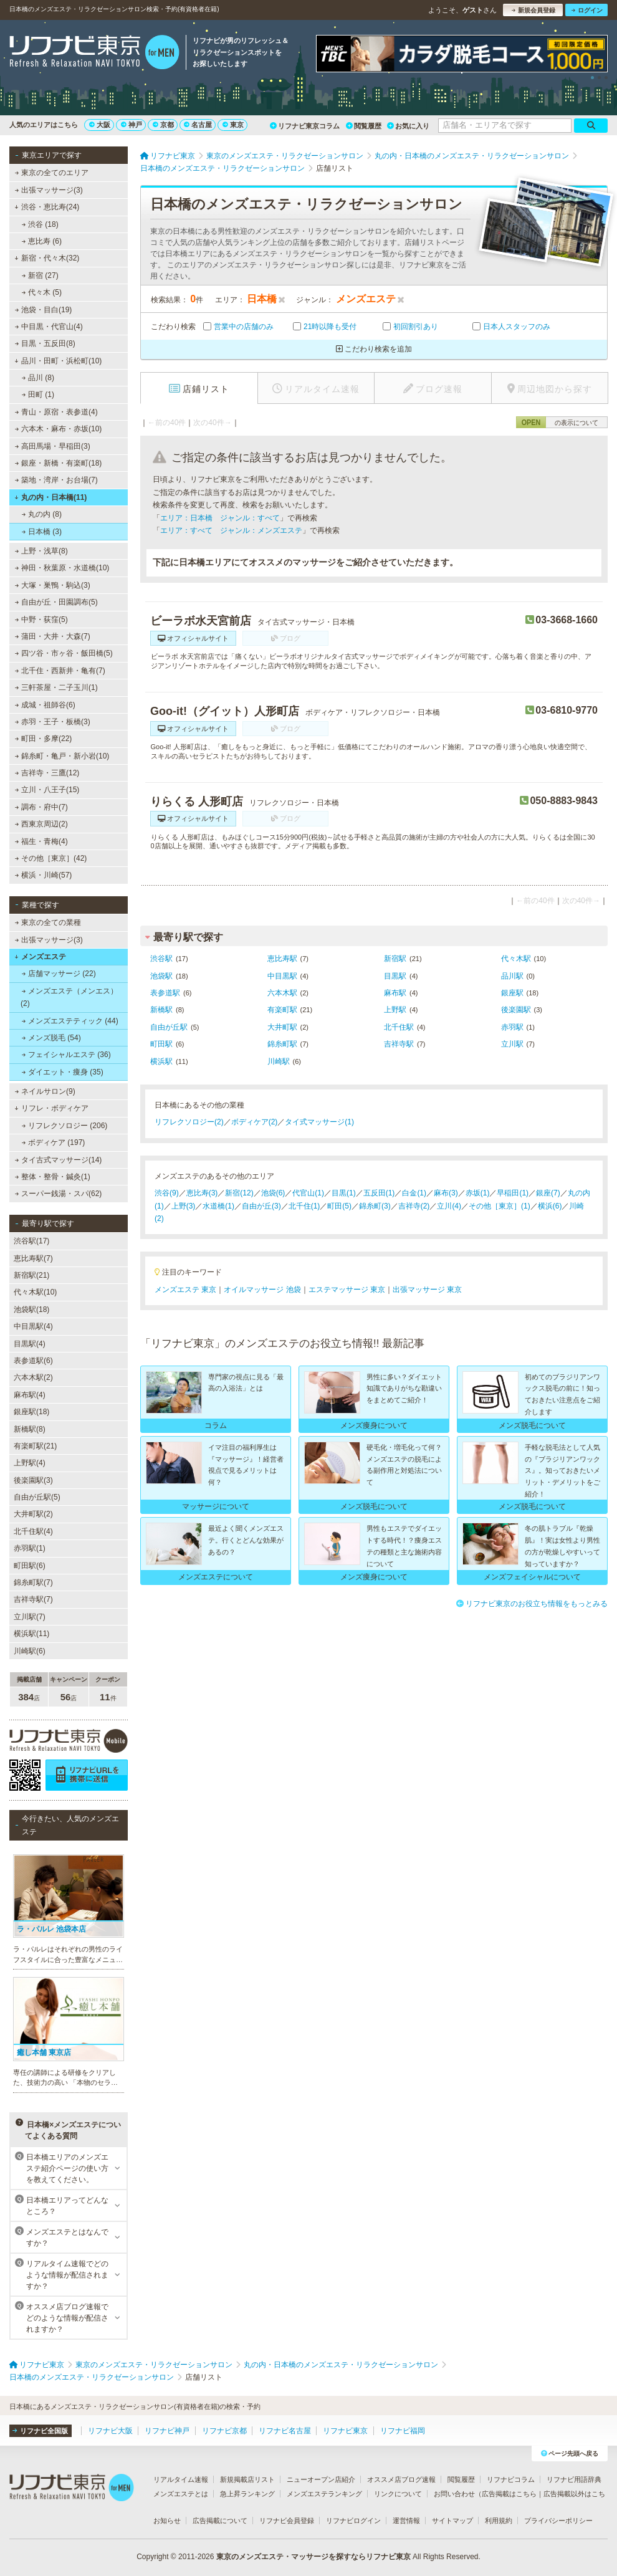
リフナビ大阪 (110, 2430)
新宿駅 (395, 958)
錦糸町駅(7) (33, 1582)
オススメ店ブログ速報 (401, 2479)
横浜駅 (161, 1061)
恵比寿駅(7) (33, 1258)
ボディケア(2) (254, 1122)
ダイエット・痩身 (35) (62, 1072)
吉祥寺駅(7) (33, 1599)
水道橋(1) (218, 1206)
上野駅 (395, 1009)
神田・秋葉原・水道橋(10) (62, 567)
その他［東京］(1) (499, 1206)
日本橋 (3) (42, 531)
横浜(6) (550, 1206)
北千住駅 (399, 1027)
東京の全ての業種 (48, 922)
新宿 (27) (40, 275)
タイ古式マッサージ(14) (58, 1160)
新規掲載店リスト (247, 2479)
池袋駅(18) (31, 1309)
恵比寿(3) (202, 1193)
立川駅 (512, 1044)
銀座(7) (548, 1193)
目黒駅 (395, 976)
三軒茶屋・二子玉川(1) (56, 687)
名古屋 (198, 124)
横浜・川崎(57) (43, 875)
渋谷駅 (161, 958)
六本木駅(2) (33, 1377)
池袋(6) (273, 1193)
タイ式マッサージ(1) (319, 1122)
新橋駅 (161, 1009)
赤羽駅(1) (29, 1548)
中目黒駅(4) (33, 1326)
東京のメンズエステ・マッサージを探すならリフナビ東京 (313, 2556)
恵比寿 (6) (42, 241)
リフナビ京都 (224, 2430)
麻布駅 (395, 993)
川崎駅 (278, 1061)
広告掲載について (220, 2520)
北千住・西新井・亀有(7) (60, 670)
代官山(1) (308, 1193)
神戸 (131, 124)
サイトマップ (452, 2520)
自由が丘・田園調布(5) (56, 602)
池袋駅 (161, 976)
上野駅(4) (29, 1462)
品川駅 (512, 976)
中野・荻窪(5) (41, 619)
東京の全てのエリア (51, 172)
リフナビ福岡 (402, 2430)
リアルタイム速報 (180, 2479)
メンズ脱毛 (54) (51, 1037)
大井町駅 (282, 1027)
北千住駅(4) (33, 1531)
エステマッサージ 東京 (346, 1289)
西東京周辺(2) (41, 824)
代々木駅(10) (35, 1292)
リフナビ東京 (345, 2430)
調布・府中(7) (41, 807)
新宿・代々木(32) (46, 258)
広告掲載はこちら (509, 2493)
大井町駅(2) (33, 1514)
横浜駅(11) (31, 1633)
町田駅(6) (29, 1565)
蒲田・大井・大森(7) (52, 636)
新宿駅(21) (31, 1275)
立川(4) (449, 1206)
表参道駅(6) (33, 1360)
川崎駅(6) (29, 1651)
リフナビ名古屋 (285, 2430)
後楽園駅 (516, 1009)
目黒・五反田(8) (45, 343)
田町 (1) (38, 394)
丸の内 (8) (42, 514)
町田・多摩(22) (43, 738)
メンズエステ (40, 956)
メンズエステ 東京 (185, 1289)
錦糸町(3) (375, 1206)
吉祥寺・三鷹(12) (47, 772)
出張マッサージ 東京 (427, 1289)
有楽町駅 (282, 1009)
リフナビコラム (511, 2479)
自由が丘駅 (169, 1027)
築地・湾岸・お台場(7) (56, 480)
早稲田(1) (513, 1193)
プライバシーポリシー (558, 2520)
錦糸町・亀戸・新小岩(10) (62, 756)
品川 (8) (38, 377)
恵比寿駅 (282, 958)
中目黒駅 (282, 976)
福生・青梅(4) (41, 841)
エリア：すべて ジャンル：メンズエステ (231, 530)
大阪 (99, 124)
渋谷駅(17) (31, 1241)
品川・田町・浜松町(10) (58, 361)
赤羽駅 (512, 1027)
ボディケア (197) (53, 1142)
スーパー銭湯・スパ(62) (58, 1193)
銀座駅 (512, 993)
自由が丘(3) (261, 1206)
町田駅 (161, 1044)
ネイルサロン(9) (45, 1091)
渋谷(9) (167, 1193)
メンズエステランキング (324, 2493)
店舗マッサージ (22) (59, 973)
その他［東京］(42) (51, 858)
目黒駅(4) (29, 1343)
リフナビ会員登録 (286, 2520)
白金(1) (414, 1193)
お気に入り (408, 126)
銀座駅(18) (31, 1411)
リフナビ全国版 (40, 2431)
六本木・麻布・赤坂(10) (58, 428)
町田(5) (339, 1206)
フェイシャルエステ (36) (66, 1054)
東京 (233, 124)
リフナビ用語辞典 (574, 2479)
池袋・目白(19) (43, 309)
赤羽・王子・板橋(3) (52, 721)
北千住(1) (304, 1206)
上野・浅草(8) (41, 551)
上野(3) (183, 1206)
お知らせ (167, 2520)
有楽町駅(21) (35, 1446)
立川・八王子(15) (47, 789)
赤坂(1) (478, 1193)
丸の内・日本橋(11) (50, 497)
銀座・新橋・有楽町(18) (58, 463)
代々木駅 (516, 958)
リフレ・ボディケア (51, 1108)
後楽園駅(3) (33, 1480)
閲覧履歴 (363, 126)
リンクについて (398, 2493)
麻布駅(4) (29, 1395)
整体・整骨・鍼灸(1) (52, 1176)
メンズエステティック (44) (70, 1021)
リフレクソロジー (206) (65, 1125)
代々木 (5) (42, 292)
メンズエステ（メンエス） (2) (69, 997)
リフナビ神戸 (167, 2430)
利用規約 (498, 2520)
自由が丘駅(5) (37, 1497)
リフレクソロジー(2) (189, 1122)
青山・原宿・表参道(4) (56, 412)
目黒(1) (344, 1193)
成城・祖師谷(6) (45, 705)
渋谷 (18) (40, 224)
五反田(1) (379, 1193)
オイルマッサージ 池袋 (262, 1289)
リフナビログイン (353, 2520)
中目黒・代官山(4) (49, 326)
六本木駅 (282, 993)
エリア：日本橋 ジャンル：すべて (220, 518)
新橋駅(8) (29, 1429)
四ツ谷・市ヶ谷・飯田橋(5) (64, 653)
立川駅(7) (29, 1616)
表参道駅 (165, 993)
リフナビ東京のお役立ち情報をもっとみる (532, 1603)
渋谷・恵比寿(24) (46, 207)
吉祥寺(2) (414, 1206)
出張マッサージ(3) (49, 190)
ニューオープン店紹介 (321, 2479)
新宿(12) (239, 1193)
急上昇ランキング (247, 2493)
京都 (163, 124)
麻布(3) (446, 1193)
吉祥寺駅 (399, 1044)
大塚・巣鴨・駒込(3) (52, 585)
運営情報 (406, 2520)
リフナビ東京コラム (305, 126)
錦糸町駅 (282, 1044)
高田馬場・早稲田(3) (52, 446)
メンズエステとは (180, 2493)
